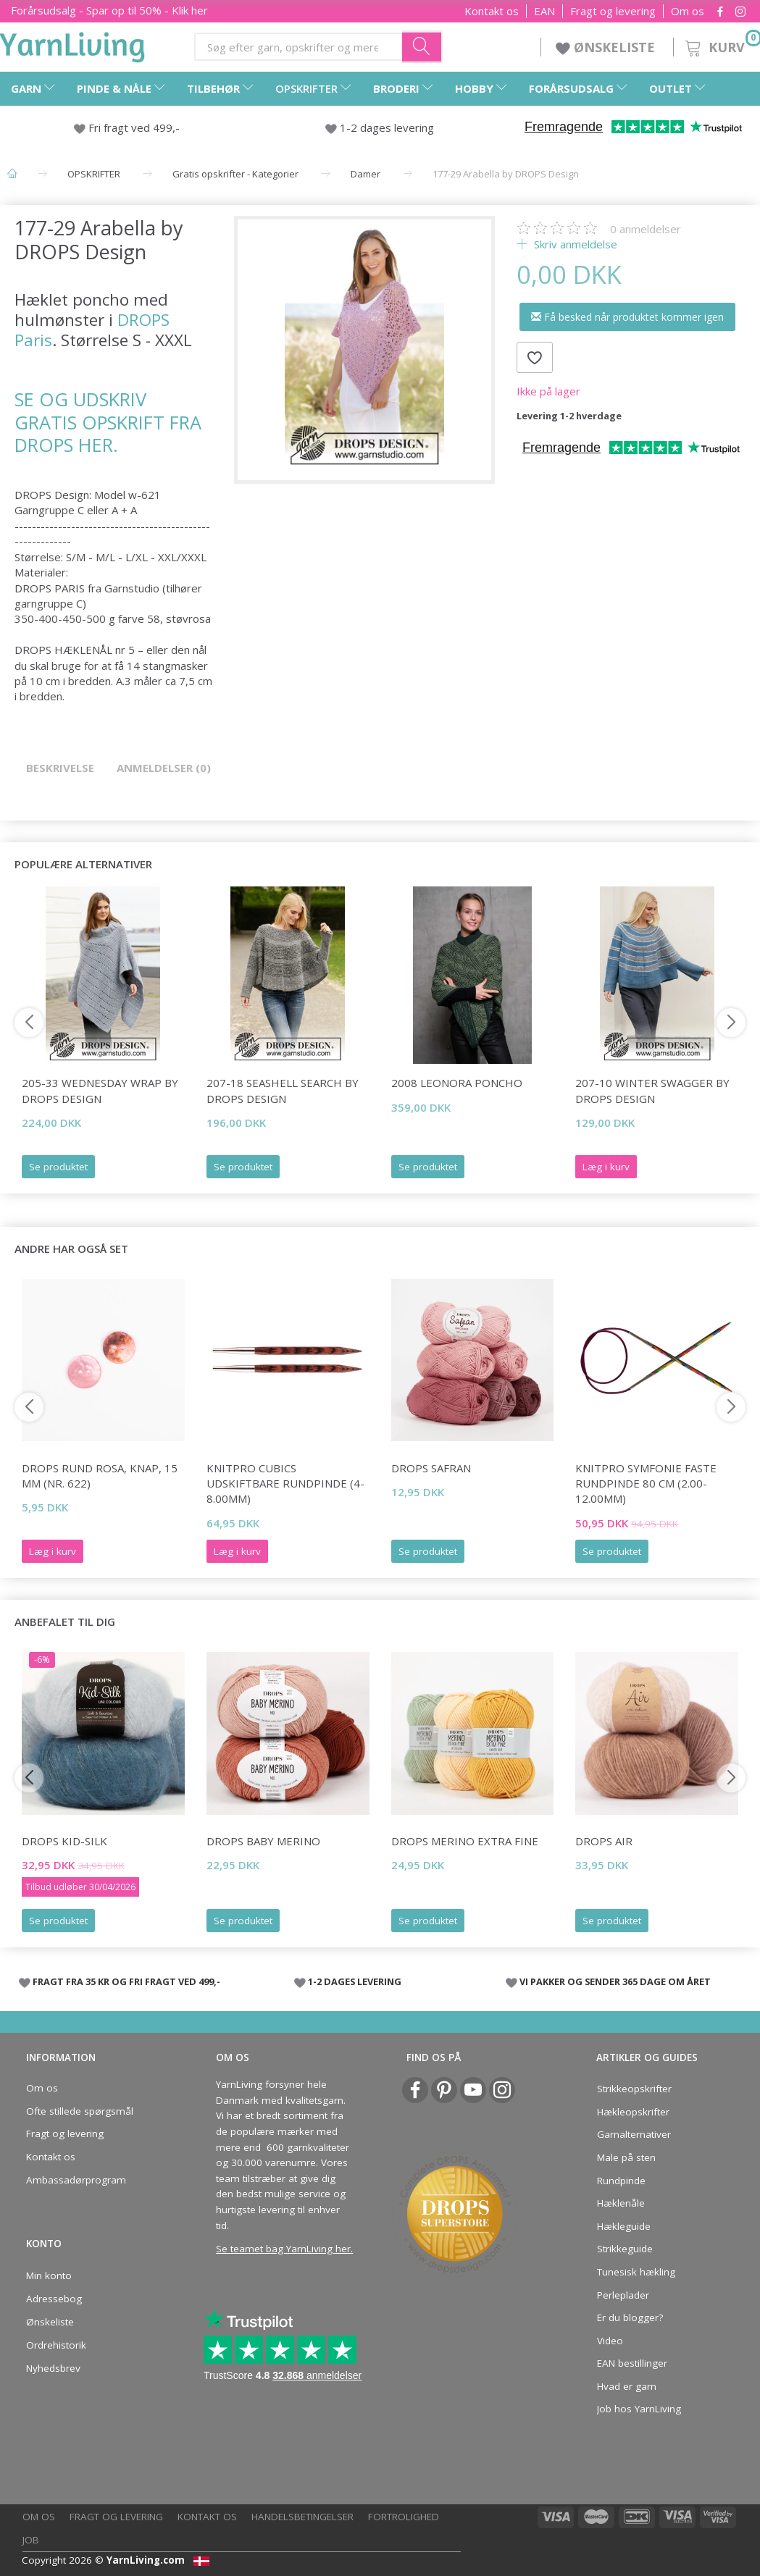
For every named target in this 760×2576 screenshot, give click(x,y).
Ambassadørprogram (76, 2179)
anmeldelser (645, 229)
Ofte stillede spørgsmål (79, 2111)
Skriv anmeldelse (574, 244)
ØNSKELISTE (607, 47)
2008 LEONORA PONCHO (456, 1082)
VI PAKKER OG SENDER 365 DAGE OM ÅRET (615, 1981)
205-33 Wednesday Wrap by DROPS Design (100, 1090)
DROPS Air (603, 1841)
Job (30, 2539)
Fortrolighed (403, 2516)
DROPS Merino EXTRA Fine (464, 1841)
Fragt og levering (613, 11)
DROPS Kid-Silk (64, 1841)
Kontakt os (491, 11)
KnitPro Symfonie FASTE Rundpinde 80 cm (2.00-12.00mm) (646, 1483)
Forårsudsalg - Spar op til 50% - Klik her (109, 10)
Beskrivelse (60, 767)
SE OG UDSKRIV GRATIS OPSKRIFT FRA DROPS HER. (107, 422)
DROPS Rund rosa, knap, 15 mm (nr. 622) (100, 1475)
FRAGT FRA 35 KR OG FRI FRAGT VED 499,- (126, 1981)
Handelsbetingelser (302, 2516)
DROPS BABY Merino (263, 1841)
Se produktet (58, 1166)
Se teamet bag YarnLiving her (283, 2248)
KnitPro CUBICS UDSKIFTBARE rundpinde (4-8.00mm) (285, 1483)
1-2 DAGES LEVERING (354, 1981)
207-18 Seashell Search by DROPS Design (282, 1090)
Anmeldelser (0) (164, 767)
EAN (544, 11)
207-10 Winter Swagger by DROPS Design (652, 1090)
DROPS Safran (431, 1468)
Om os (687, 11)
